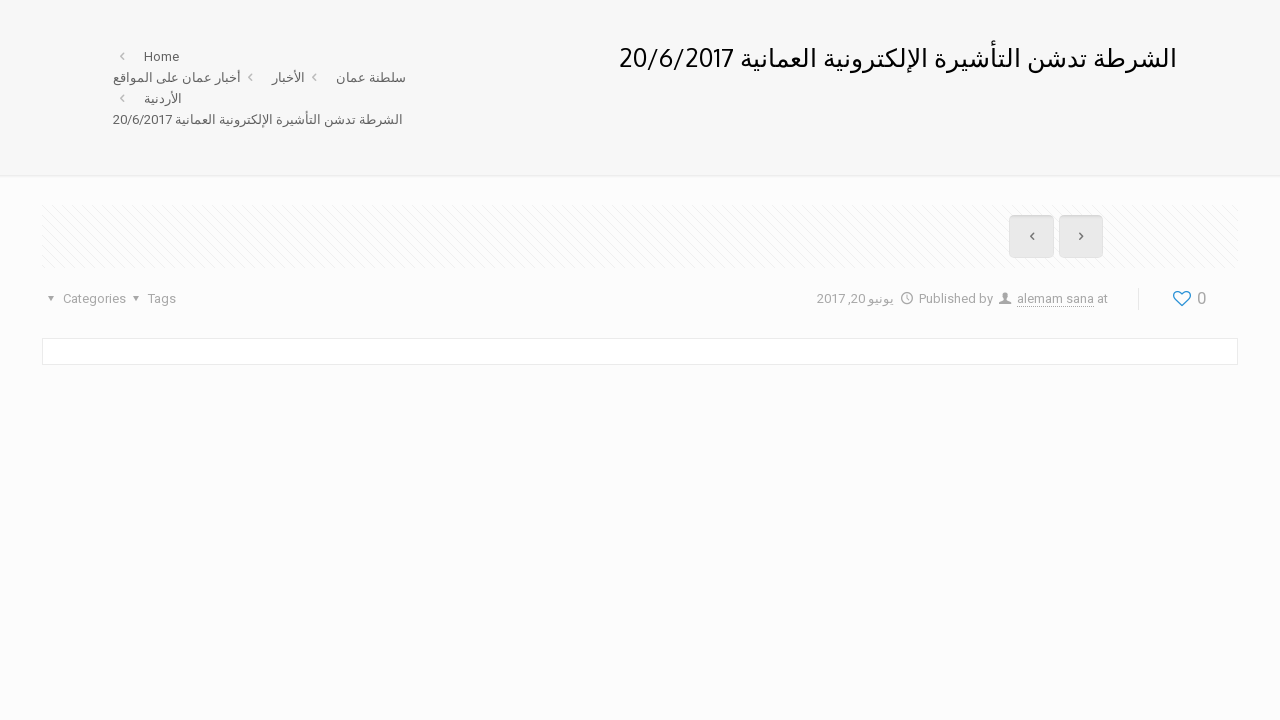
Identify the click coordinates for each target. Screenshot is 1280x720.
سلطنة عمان (371, 77)
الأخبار (288, 77)
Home (161, 56)
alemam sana (1055, 298)
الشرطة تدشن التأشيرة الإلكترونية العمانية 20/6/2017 (258, 119)
